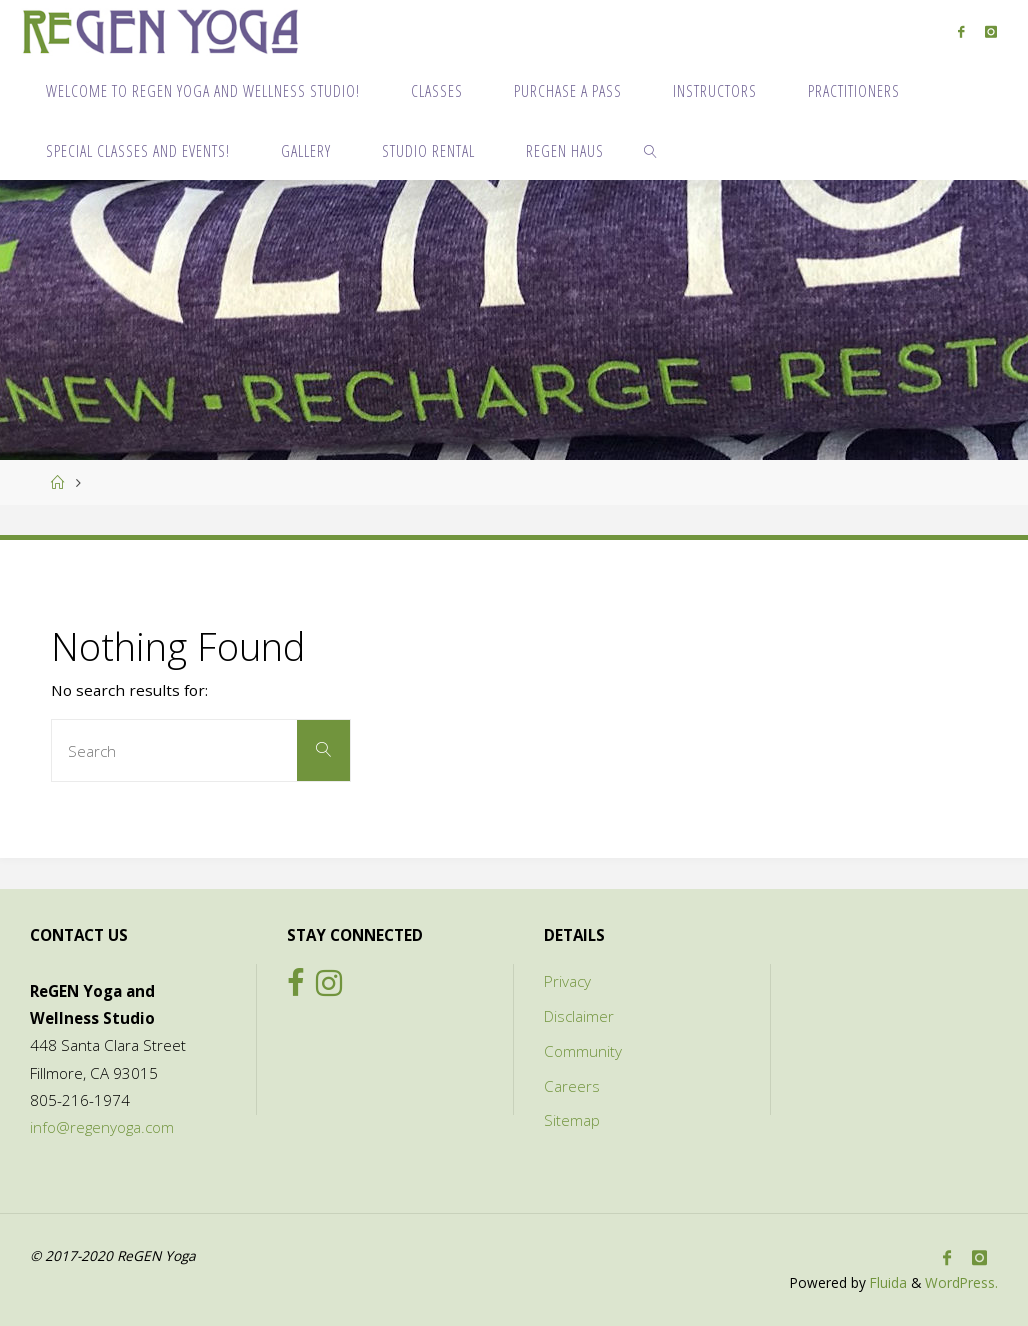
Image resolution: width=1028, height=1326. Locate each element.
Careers (572, 1086)
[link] (651, 150)
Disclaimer (579, 1016)
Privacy (567, 981)
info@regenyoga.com (102, 1127)
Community (583, 1051)
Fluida (886, 1282)
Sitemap (572, 1120)
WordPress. (961, 1282)
